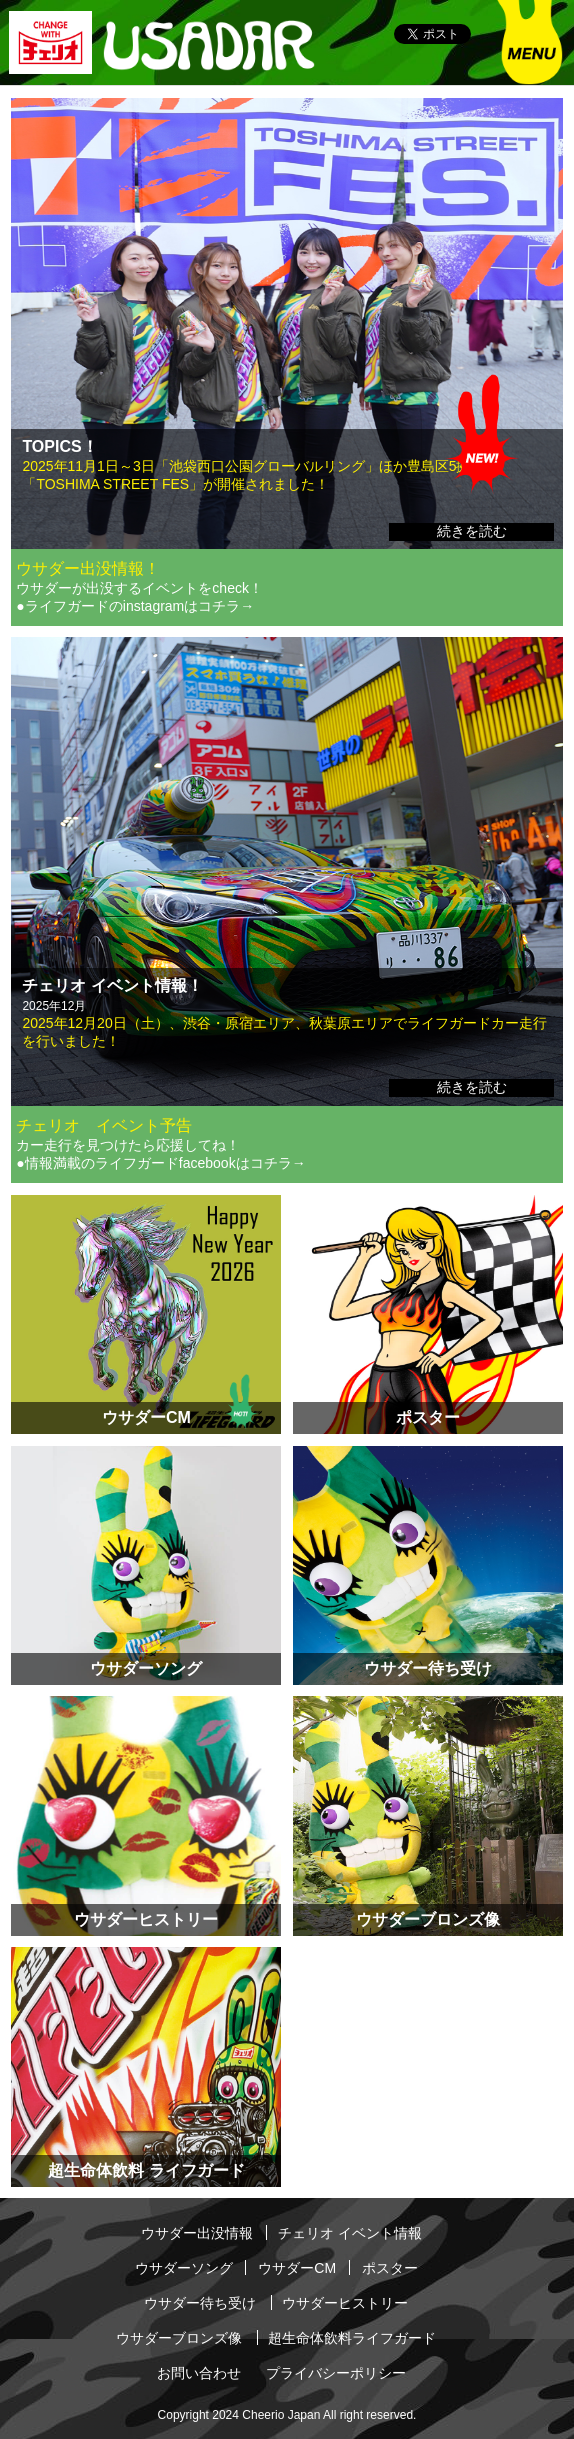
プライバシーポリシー (336, 2373)
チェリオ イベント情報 (350, 2233)
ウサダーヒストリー (345, 2303)
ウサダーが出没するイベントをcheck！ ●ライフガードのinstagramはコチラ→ (139, 597)
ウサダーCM (297, 2268)
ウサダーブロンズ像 (179, 2338)
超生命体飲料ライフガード (352, 2338)
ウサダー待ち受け (200, 2303)
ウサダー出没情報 (197, 2233)
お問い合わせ (199, 2373)
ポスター (390, 2268)
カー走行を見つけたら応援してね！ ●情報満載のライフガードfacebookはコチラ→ (160, 1154)
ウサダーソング (184, 2268)
